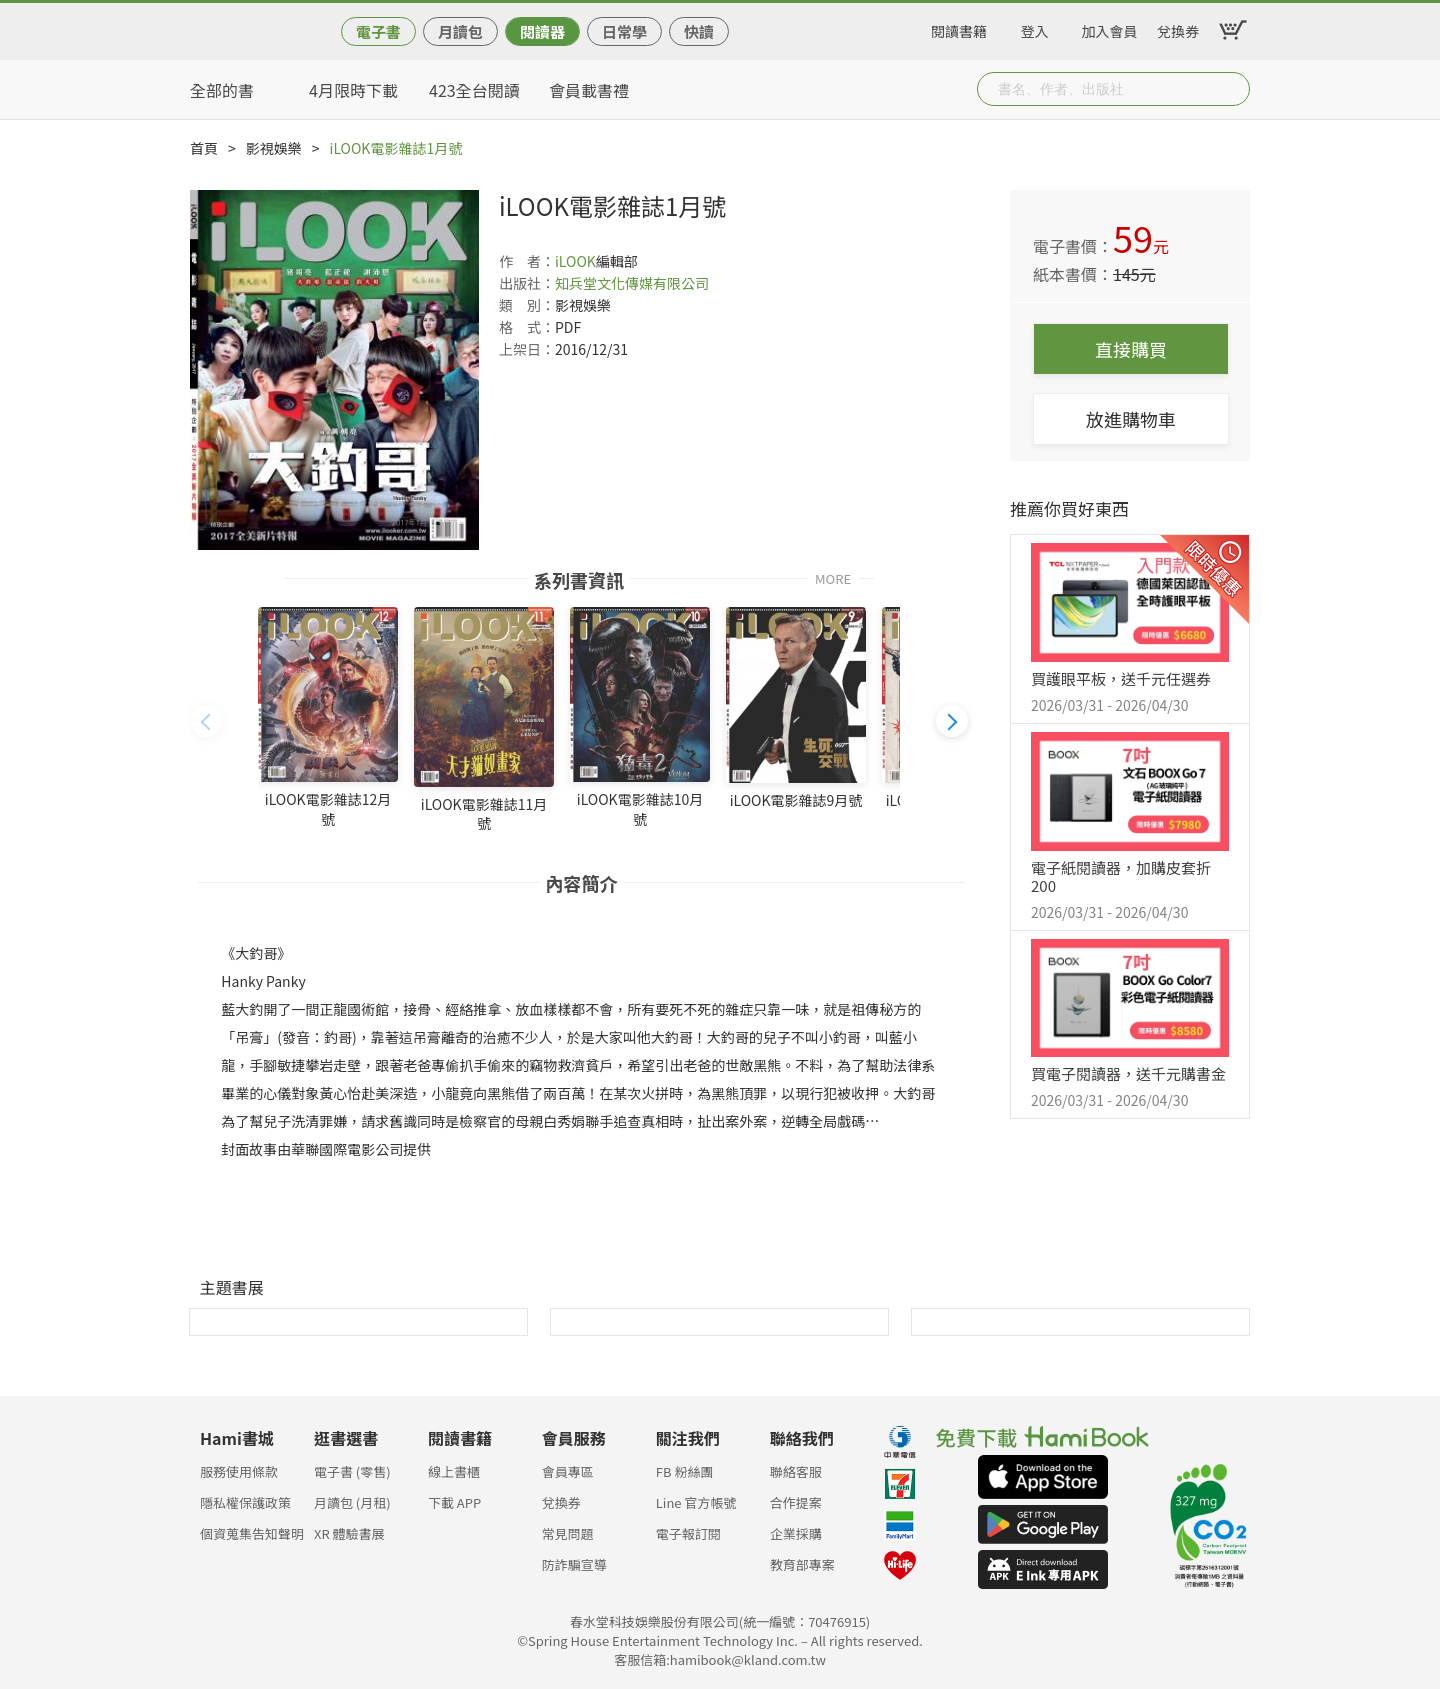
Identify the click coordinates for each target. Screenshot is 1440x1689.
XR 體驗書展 (349, 1533)
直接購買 (1131, 349)
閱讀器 (542, 31)
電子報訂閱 (688, 1533)
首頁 (204, 148)
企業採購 (796, 1533)
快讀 (699, 31)
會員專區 (568, 1471)
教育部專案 (802, 1564)
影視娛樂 (274, 148)
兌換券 (1178, 28)
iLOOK (575, 261)
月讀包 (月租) (352, 1502)
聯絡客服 (796, 1471)
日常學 (624, 31)
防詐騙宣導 (574, 1564)
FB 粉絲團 (685, 1471)
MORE (833, 577)
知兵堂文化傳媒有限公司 (632, 283)
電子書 (378, 31)
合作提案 (796, 1502)
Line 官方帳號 (696, 1502)
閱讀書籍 (959, 28)
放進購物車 (1131, 419)
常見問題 (568, 1533)
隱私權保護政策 (245, 1502)
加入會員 (1110, 28)
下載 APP (454, 1502)
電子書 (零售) (352, 1471)
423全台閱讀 (474, 90)
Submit (1233, 89)
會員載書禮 (589, 90)
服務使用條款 (239, 1471)
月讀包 (460, 31)
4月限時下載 (353, 90)
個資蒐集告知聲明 (252, 1533)
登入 (1035, 28)
